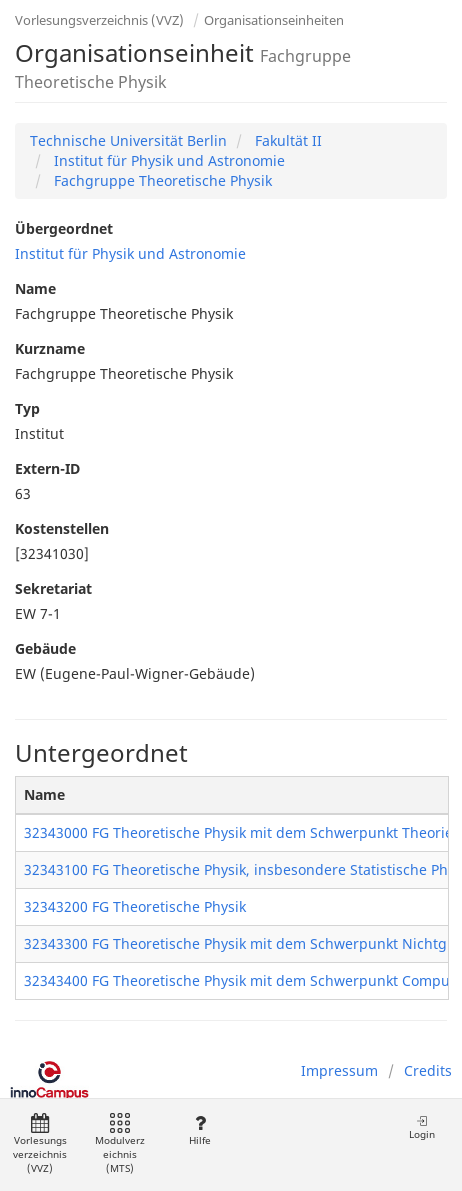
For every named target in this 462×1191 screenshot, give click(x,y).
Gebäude (45, 648)
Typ (27, 408)
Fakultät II (286, 140)
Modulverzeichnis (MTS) (120, 1144)
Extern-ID (47, 468)
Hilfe (199, 1130)
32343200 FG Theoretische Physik (135, 906)
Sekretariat (53, 588)
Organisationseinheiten (274, 20)
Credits (428, 1070)
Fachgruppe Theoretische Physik (161, 180)
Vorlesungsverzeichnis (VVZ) (99, 20)
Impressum (339, 1070)
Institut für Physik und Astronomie (167, 160)
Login (422, 1127)
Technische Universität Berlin (128, 140)
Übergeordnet (64, 228)
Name (35, 288)
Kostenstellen (62, 528)
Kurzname (50, 348)
